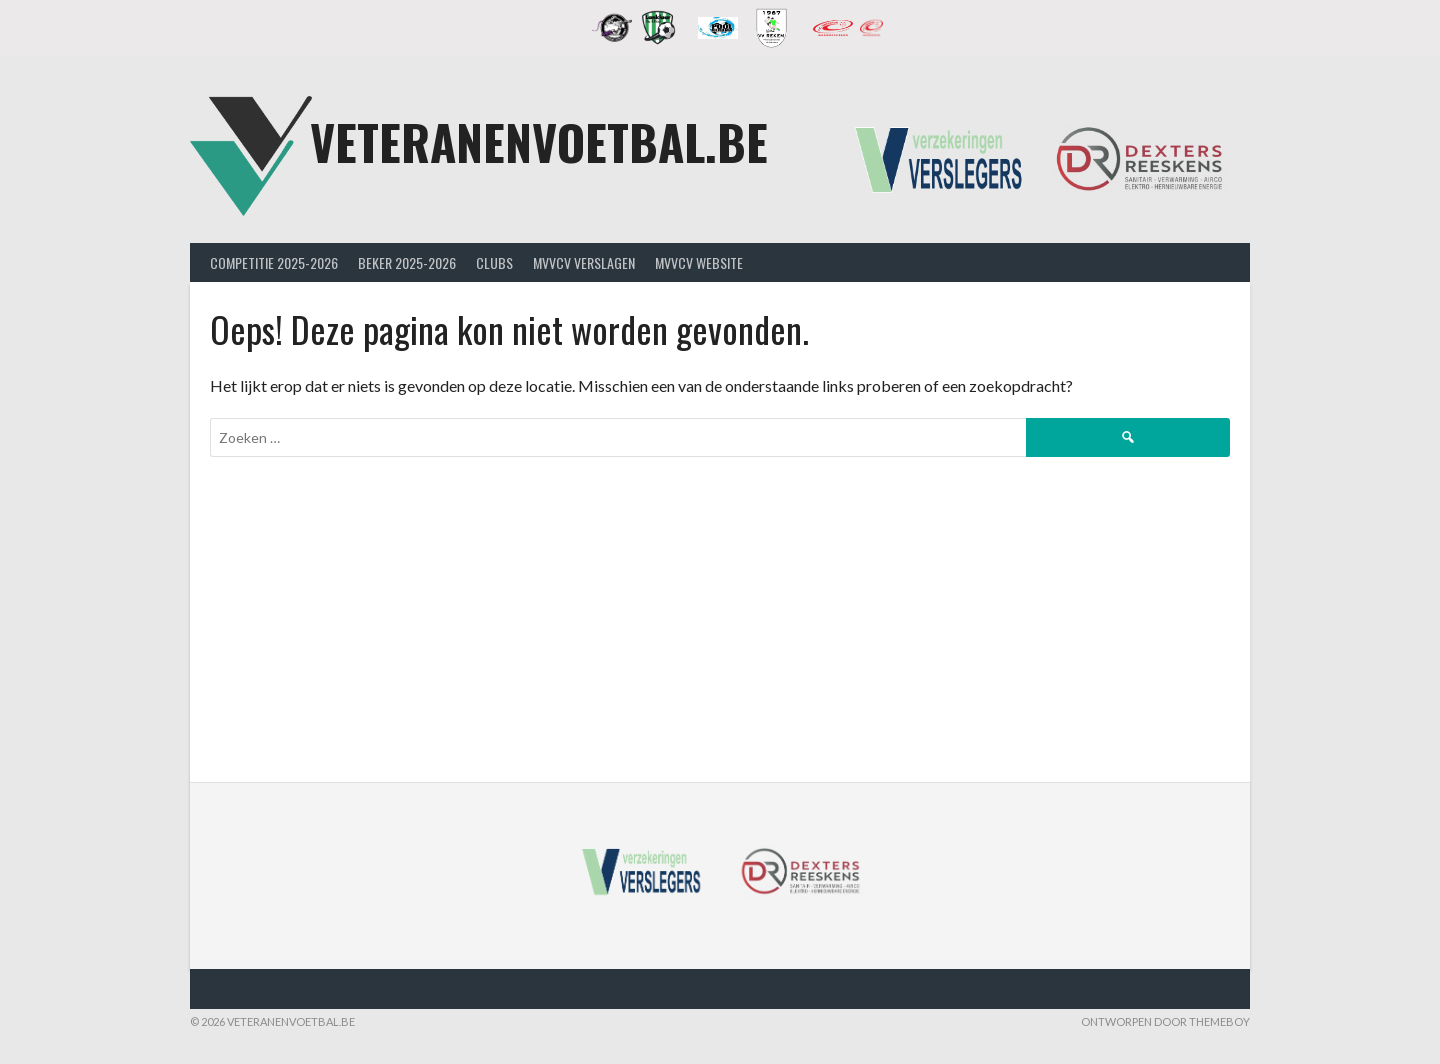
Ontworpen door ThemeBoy (1165, 1021)
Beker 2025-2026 (407, 262)
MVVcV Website (699, 262)
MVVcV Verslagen (584, 262)
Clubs (494, 262)
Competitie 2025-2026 (274, 262)
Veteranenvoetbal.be (539, 141)
